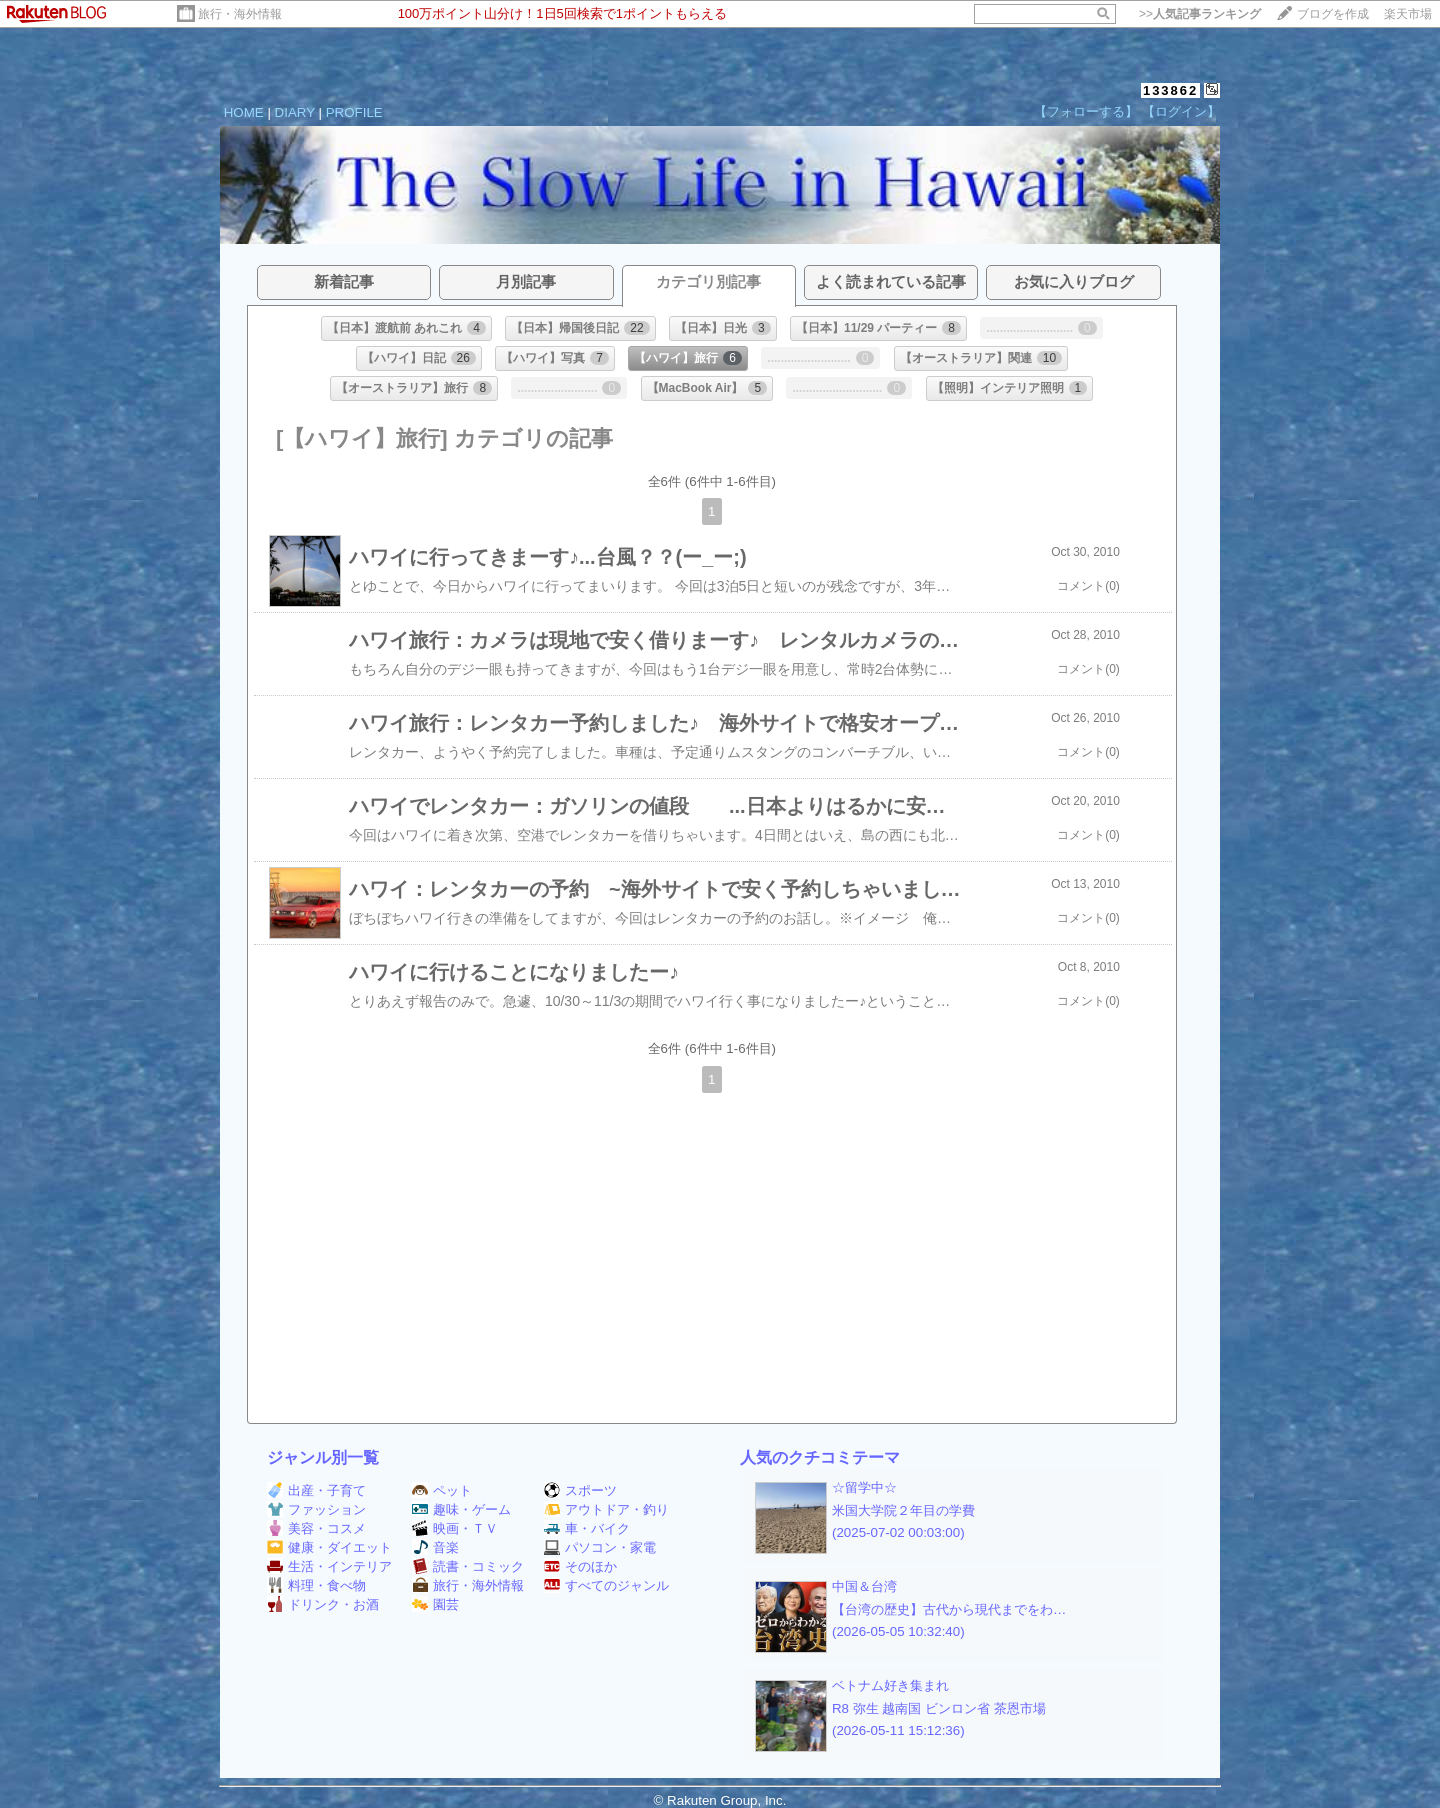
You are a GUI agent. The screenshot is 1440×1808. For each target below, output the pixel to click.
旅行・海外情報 (240, 14)
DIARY (295, 112)
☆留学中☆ (864, 1487)
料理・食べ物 (316, 1585)
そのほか (580, 1566)
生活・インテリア (329, 1566)
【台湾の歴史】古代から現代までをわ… (949, 1609)
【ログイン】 (1181, 111)
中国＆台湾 (864, 1586)
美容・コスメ (316, 1528)
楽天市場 (1408, 14)
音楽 (435, 1547)
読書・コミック (468, 1566)
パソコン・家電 (600, 1547)
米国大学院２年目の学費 (903, 1510)
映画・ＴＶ (455, 1528)
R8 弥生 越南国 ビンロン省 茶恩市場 (939, 1708)
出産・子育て (316, 1490)
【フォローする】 (1086, 111)
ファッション (316, 1509)
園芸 (435, 1604)
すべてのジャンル (606, 1585)
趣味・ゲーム (461, 1509)
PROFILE (354, 112)
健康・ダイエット (329, 1547)
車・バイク (587, 1528)
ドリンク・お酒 (323, 1604)
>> (1200, 14)
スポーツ (580, 1490)
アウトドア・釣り (606, 1509)
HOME (244, 112)
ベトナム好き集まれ (890, 1685)
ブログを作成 (1333, 14)
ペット (442, 1490)
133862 (1170, 90)
